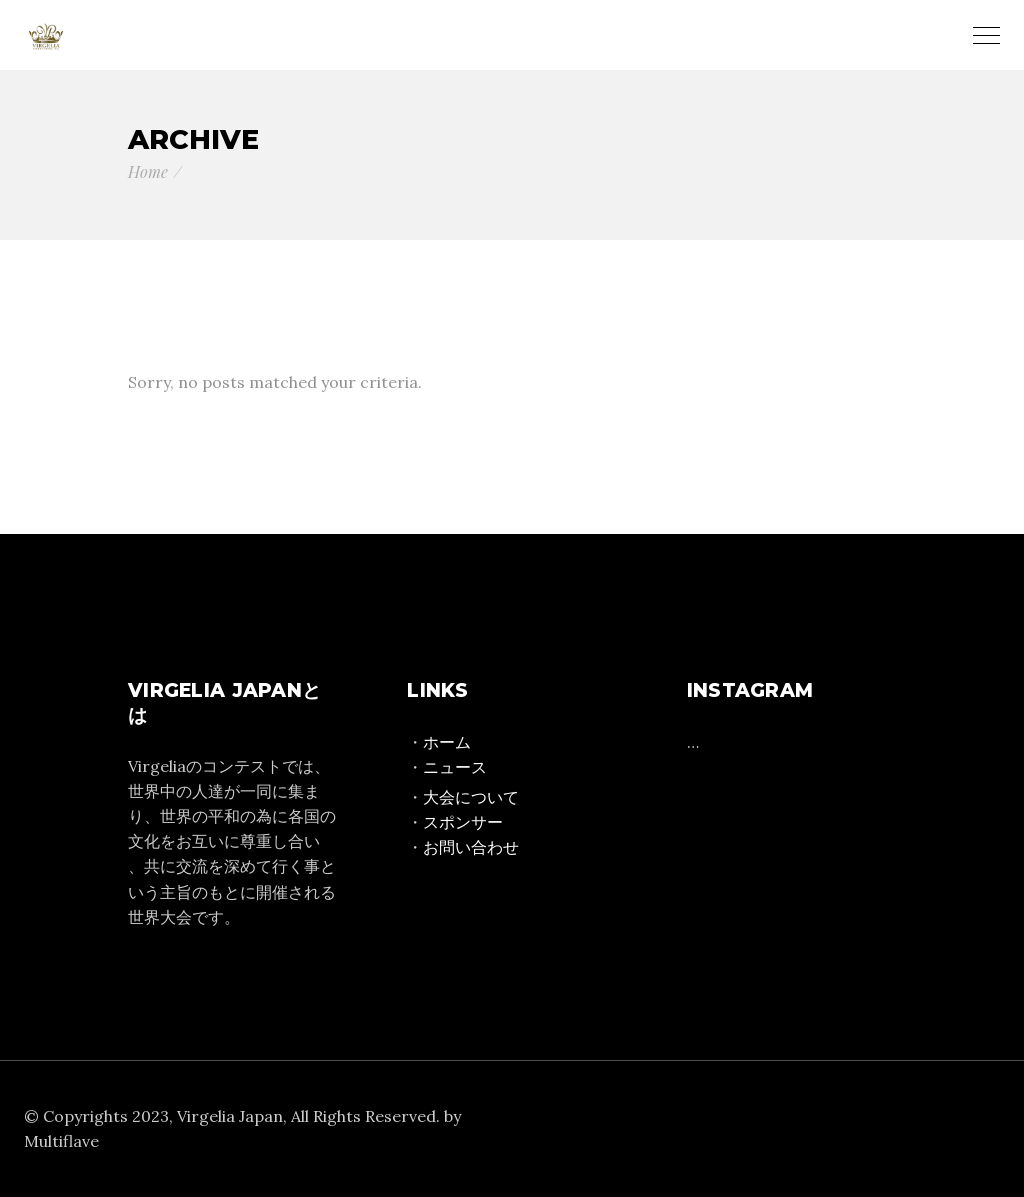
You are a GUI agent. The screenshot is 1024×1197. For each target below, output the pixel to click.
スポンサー (463, 822)
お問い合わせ (471, 847)
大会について (471, 797)
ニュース (455, 767)
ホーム (447, 742)
